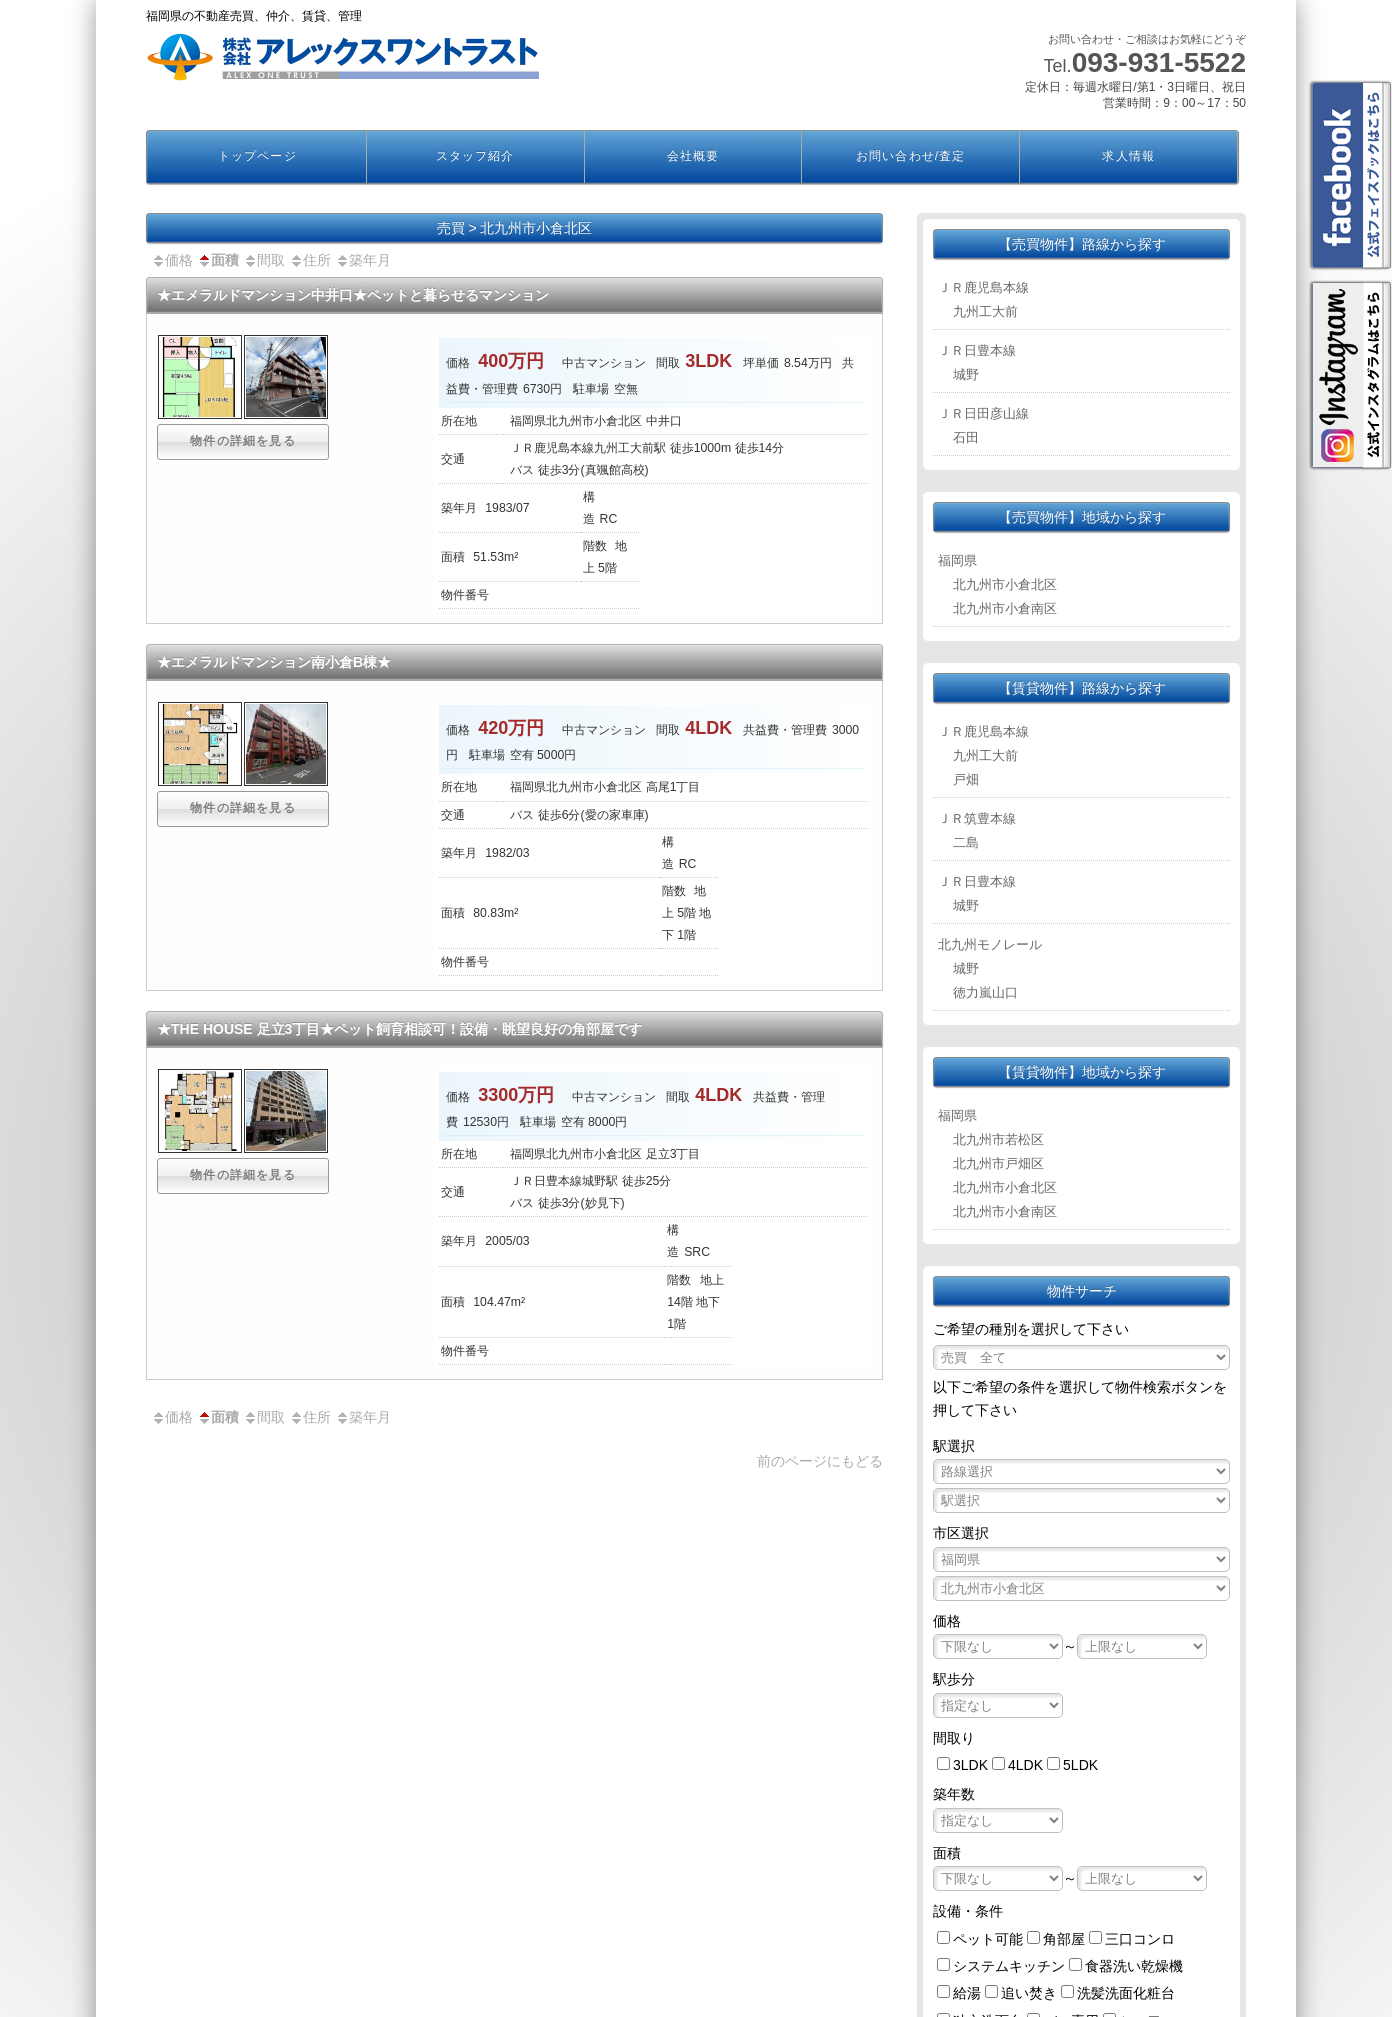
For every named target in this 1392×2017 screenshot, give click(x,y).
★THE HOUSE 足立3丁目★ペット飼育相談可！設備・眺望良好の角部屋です (399, 1029)
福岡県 (957, 560)
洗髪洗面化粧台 (1126, 1993)
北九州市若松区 (998, 1139)
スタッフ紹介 (475, 156)
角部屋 (1064, 1939)
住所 (310, 260)
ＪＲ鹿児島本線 (983, 287)
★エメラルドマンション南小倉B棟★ (274, 662)
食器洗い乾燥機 (1134, 1966)
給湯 (967, 1993)
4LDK (1025, 1765)
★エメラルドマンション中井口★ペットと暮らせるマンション (353, 295)
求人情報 (1128, 156)
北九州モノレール (990, 944)
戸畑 (966, 779)
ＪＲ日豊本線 (977, 350)
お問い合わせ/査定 (910, 156)
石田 (966, 437)
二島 (966, 842)
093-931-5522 (1159, 62)
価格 (172, 260)
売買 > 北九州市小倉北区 (515, 228)
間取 (264, 260)
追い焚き (1029, 1993)
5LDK (1080, 1765)
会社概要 (693, 156)
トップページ (257, 156)
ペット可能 (988, 1939)
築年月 (363, 260)
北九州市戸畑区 (998, 1163)
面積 (218, 260)
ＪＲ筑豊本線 (977, 818)
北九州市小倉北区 (1005, 584)
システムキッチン (1009, 1966)
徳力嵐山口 (985, 992)
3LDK (970, 1765)
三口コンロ (1140, 1939)
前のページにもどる (820, 1461)
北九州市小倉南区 (1005, 608)
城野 (966, 374)
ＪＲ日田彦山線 (983, 413)
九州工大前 (985, 311)
